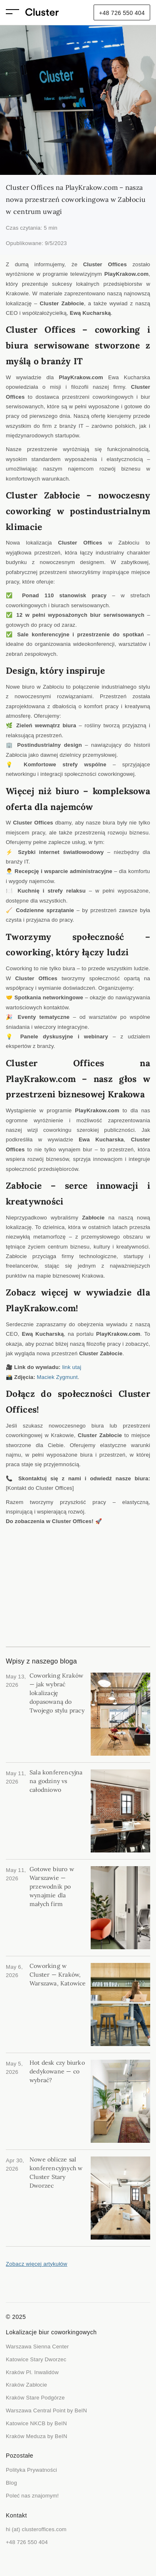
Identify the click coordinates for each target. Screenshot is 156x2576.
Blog (11, 2483)
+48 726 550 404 (122, 13)
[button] (15, 12)
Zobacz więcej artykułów (36, 2264)
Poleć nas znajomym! (32, 2496)
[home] (42, 12)
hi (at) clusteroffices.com (36, 2529)
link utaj (71, 1367)
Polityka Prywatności (31, 2470)
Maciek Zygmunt (57, 1377)
